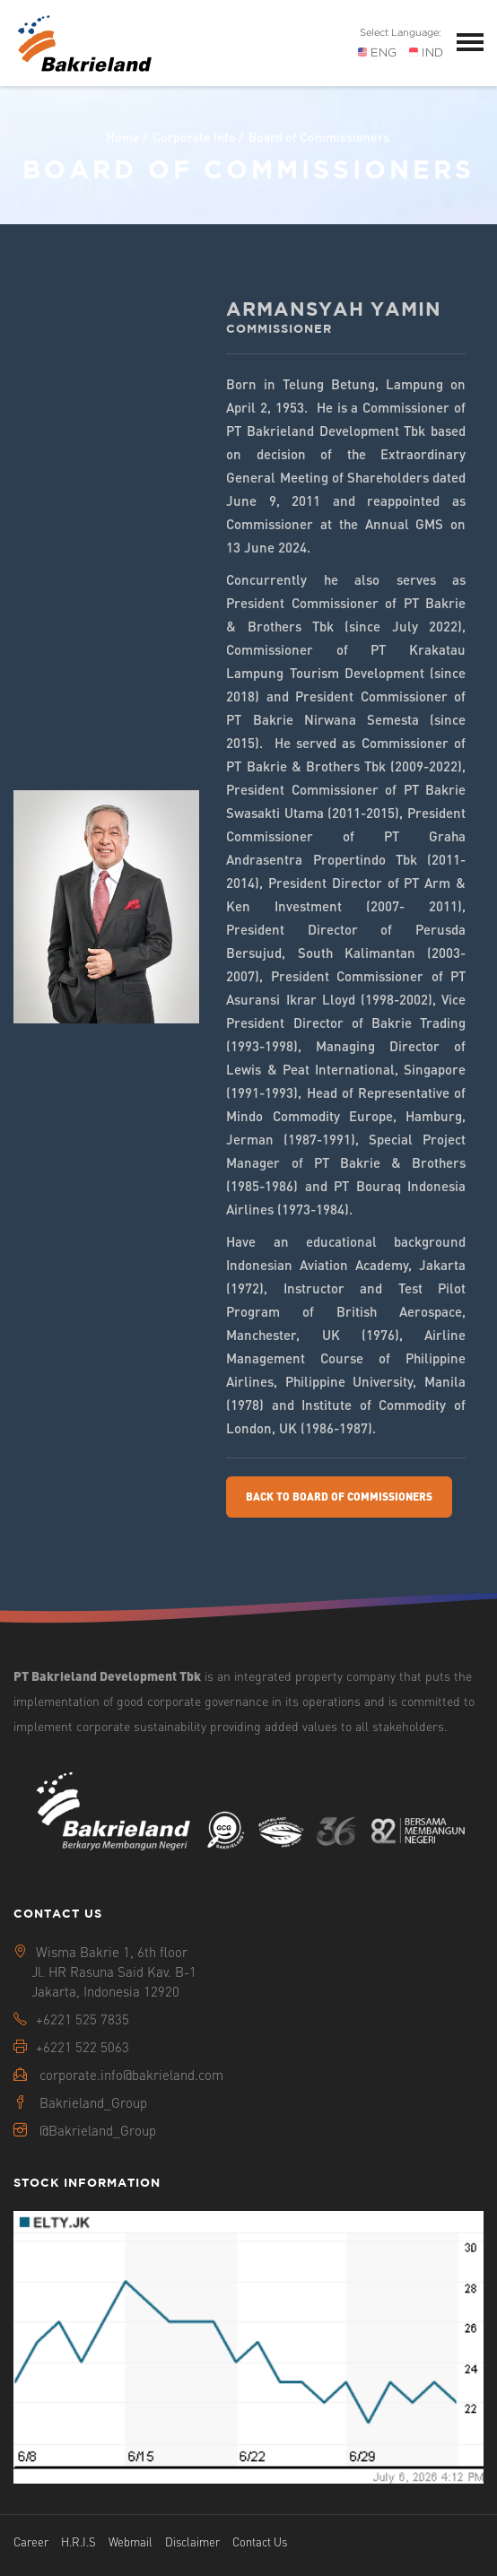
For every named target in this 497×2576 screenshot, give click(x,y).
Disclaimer (192, 2541)
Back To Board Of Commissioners (339, 1496)
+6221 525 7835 (82, 2019)
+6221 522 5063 (82, 2047)
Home (123, 136)
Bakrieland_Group (93, 2102)
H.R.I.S (78, 2541)
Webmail (131, 2541)
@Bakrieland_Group (97, 2130)
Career (30, 2541)
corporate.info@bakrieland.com (131, 2075)
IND (426, 52)
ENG (377, 52)
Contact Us (259, 2541)
